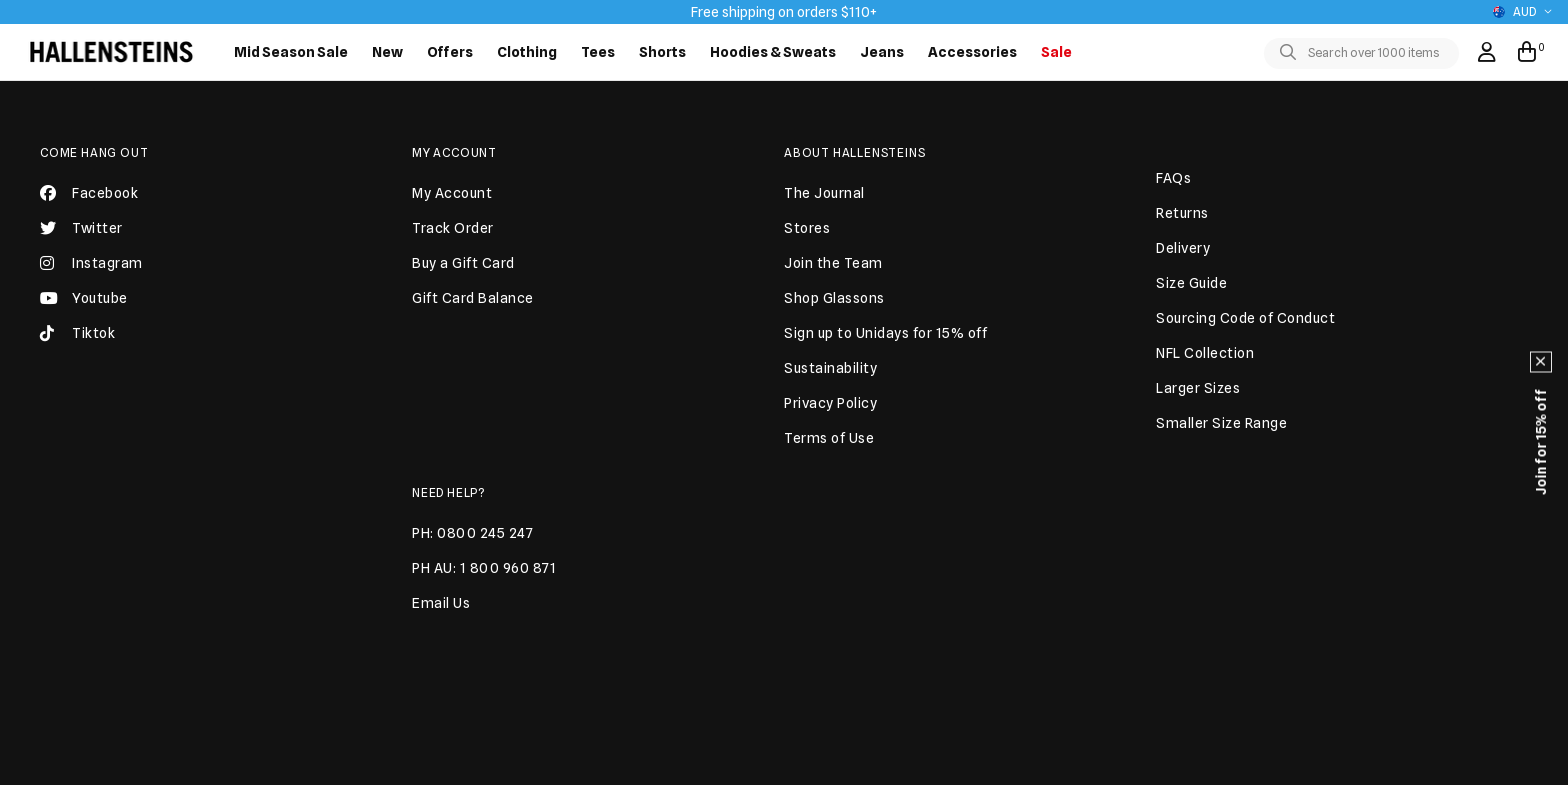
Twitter (81, 236)
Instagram (91, 271)
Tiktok (77, 341)
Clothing (527, 52)
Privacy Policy (989, 767)
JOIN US (976, 615)
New (387, 52)
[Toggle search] (1292, 53)
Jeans (882, 52)
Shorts (662, 52)
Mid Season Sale (291, 52)
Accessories (972, 52)
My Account (454, 152)
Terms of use (894, 767)
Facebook (89, 201)
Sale (1056, 52)
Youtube (84, 306)
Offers (450, 52)
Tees (598, 52)
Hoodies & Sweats (773, 52)
